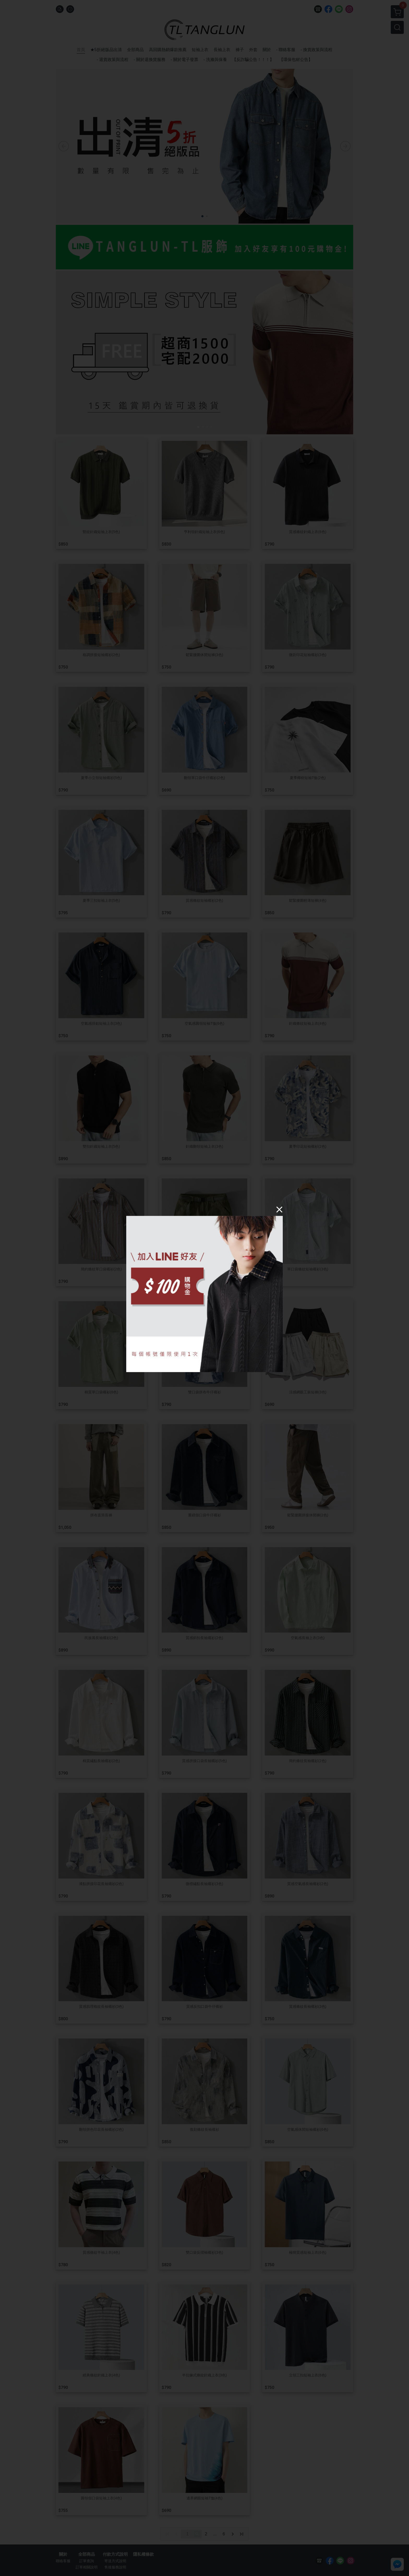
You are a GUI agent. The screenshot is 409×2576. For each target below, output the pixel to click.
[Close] (279, 1209)
